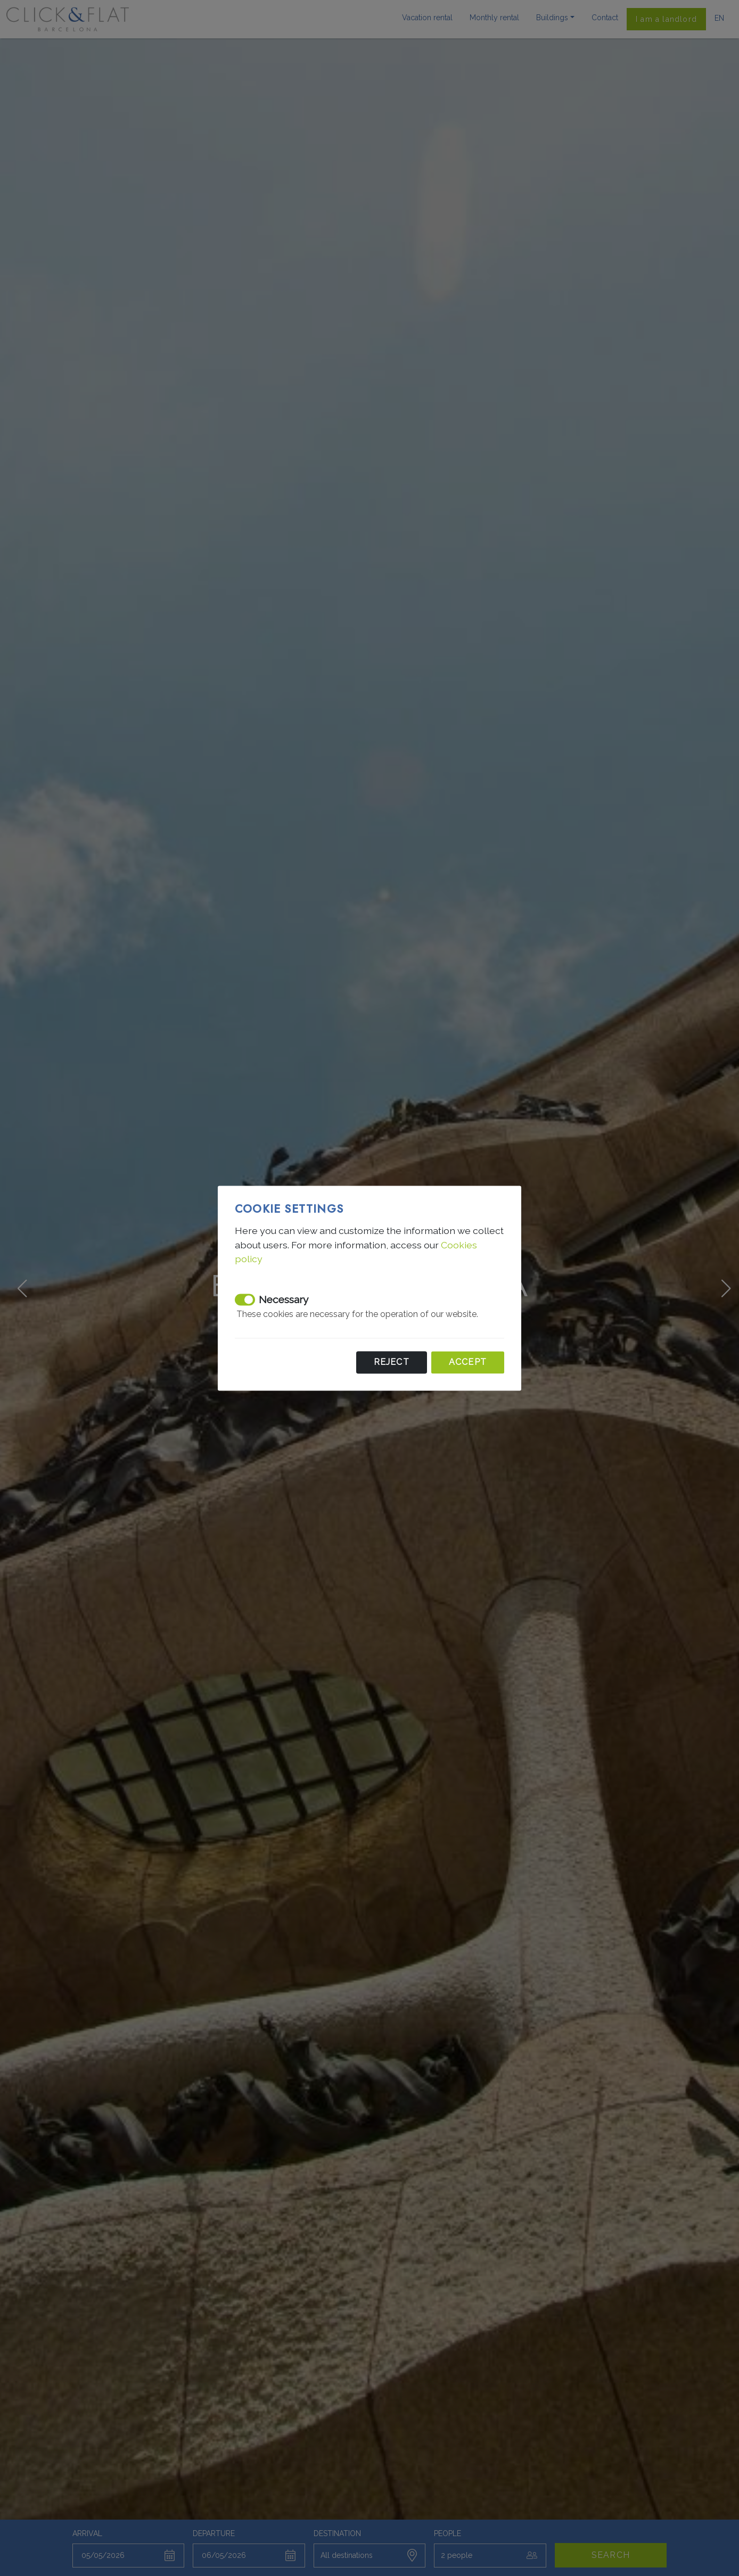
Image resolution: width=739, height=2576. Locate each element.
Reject (391, 1362)
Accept (468, 1362)
